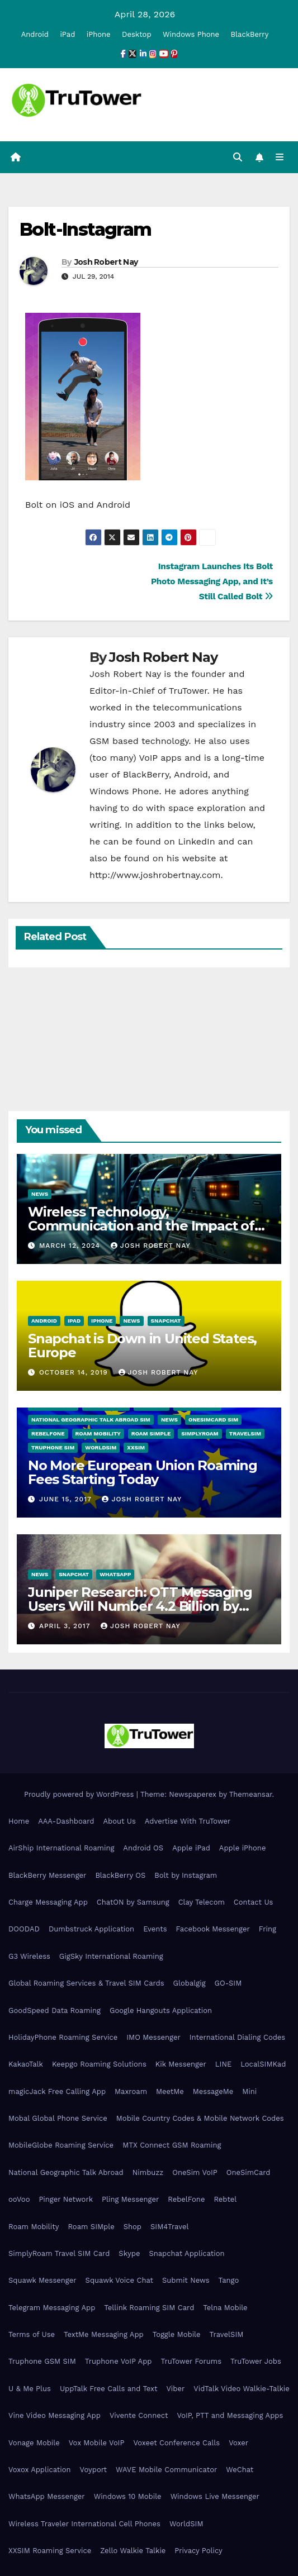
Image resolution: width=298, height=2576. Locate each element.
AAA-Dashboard (66, 1821)
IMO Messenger (153, 2037)
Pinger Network (66, 2199)
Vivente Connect (139, 2415)
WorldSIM (100, 1447)
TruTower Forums (190, 2361)
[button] (237, 157)
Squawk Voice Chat (119, 2280)
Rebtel (225, 2199)
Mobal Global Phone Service (57, 2118)
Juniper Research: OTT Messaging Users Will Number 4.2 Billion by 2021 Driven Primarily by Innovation (143, 1606)
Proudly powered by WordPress (80, 1794)
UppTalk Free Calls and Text (109, 2388)
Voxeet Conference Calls (176, 2443)
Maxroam (131, 2091)
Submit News (186, 2280)
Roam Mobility (98, 1433)
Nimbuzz (148, 2172)
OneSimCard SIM (213, 1419)
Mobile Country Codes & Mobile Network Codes (200, 2118)
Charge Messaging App (48, 1902)
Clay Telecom (201, 1902)
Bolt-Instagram (86, 229)
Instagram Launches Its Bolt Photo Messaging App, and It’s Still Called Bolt (212, 581)
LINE (223, 2064)
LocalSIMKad (263, 2064)
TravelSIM (245, 1433)
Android (35, 34)
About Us (119, 1821)
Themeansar (250, 1794)
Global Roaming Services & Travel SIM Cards (86, 1983)
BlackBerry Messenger (47, 1875)
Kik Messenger (180, 2064)
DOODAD (24, 1929)
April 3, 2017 (66, 1626)
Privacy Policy (198, 2550)
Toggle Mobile (177, 2334)
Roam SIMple (151, 1433)
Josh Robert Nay (106, 262)
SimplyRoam (199, 1433)
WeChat (239, 2469)
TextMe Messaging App (104, 2334)
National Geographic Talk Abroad (66, 2172)
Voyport (93, 2469)
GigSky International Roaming (111, 1956)
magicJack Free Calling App (57, 2091)
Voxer (238, 2443)
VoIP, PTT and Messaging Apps (230, 2415)
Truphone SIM (52, 1447)
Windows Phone (191, 34)
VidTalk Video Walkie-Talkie (241, 2388)
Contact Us (253, 1902)
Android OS (143, 1848)
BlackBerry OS (120, 1875)
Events (155, 1929)
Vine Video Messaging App (54, 2415)
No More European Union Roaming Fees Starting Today (142, 1472)
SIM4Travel (169, 2226)
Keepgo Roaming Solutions (99, 2064)
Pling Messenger (130, 2199)
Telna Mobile (225, 2307)
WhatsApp (115, 1574)
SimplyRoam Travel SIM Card (59, 2253)
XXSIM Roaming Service (49, 2550)
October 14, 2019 (75, 1372)
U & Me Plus (29, 2388)
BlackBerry (250, 34)
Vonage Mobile (34, 2443)
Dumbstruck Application (91, 1929)
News (39, 1194)
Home (18, 1821)
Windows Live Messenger (215, 2496)
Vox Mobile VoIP (97, 2443)
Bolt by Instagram (185, 1875)
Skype (129, 2253)
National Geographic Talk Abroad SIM (90, 1419)
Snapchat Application (186, 2253)
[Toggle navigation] (280, 157)
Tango (229, 2280)
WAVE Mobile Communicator (166, 2469)
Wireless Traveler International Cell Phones (84, 2524)
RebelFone (48, 1433)
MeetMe (170, 2091)
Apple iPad (191, 1848)
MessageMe (213, 2091)
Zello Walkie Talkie (132, 2550)
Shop (132, 2226)
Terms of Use (31, 2334)
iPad (67, 34)
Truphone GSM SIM (42, 2361)
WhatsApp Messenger (46, 2496)
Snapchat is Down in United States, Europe (142, 1345)
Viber (175, 2388)
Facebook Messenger (213, 1929)
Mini (249, 2091)
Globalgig (189, 1983)
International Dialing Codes (237, 2037)
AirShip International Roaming (61, 1848)
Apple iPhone (242, 1848)
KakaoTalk (25, 2064)
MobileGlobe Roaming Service (60, 2145)
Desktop (137, 34)
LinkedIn (196, 841)
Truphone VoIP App (118, 2361)
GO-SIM (228, 1983)
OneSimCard (248, 2172)
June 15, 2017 (66, 1499)
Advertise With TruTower (188, 1821)
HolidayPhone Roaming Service (62, 2037)
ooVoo (19, 2199)
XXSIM (136, 1447)
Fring (267, 1929)
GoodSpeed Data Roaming (54, 2010)
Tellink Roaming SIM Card (149, 2307)
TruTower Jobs (255, 2361)
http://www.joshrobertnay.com (155, 875)
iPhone (99, 34)
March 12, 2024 (71, 1245)
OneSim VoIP (194, 2172)
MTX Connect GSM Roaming (171, 2145)
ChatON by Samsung (133, 1902)
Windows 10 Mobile (128, 2496)
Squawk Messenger (42, 2280)
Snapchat (166, 1321)
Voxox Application (39, 2469)
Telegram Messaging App (51, 2307)
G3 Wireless (29, 1956)
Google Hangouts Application (161, 2010)
